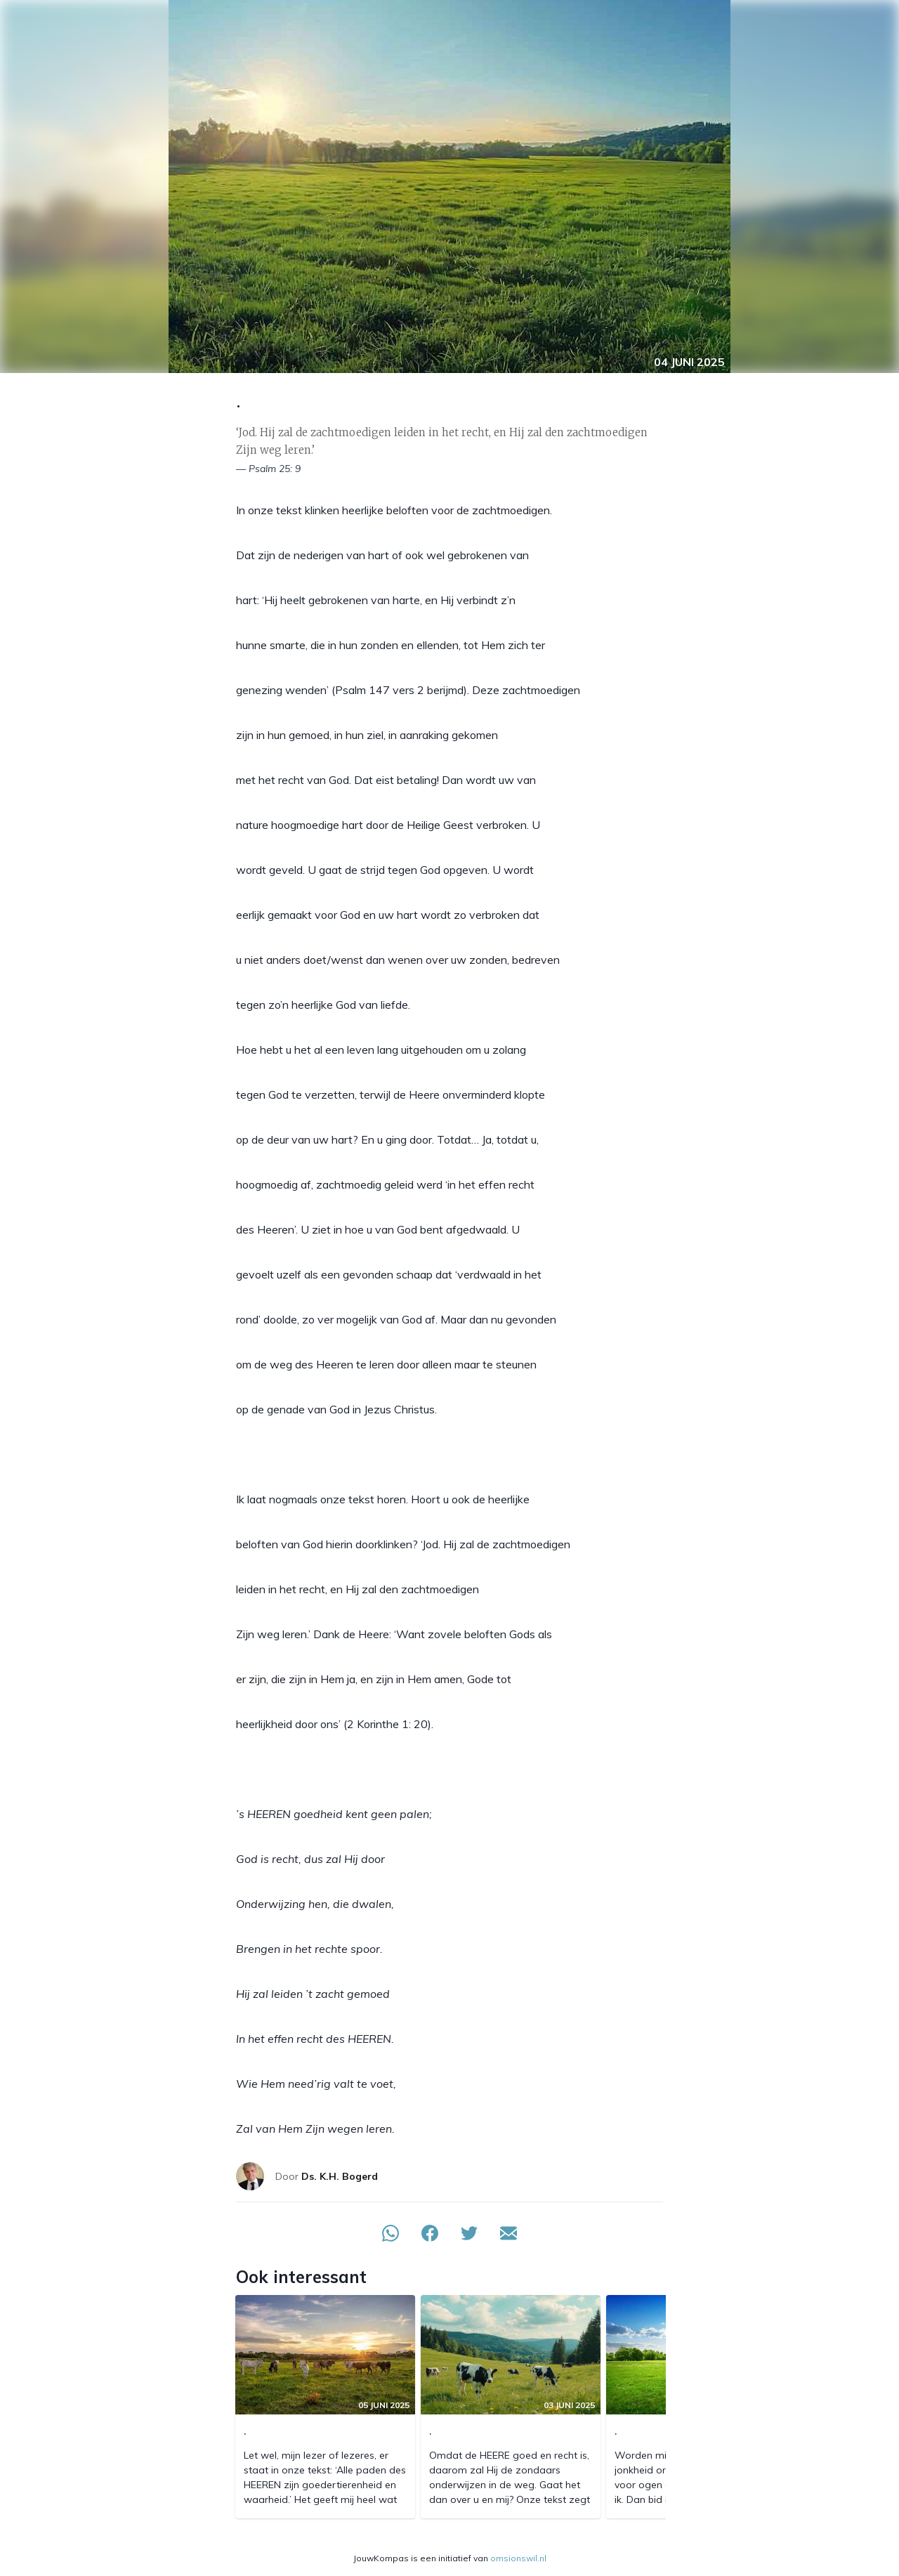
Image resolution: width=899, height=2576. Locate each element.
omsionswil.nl (518, 2558)
